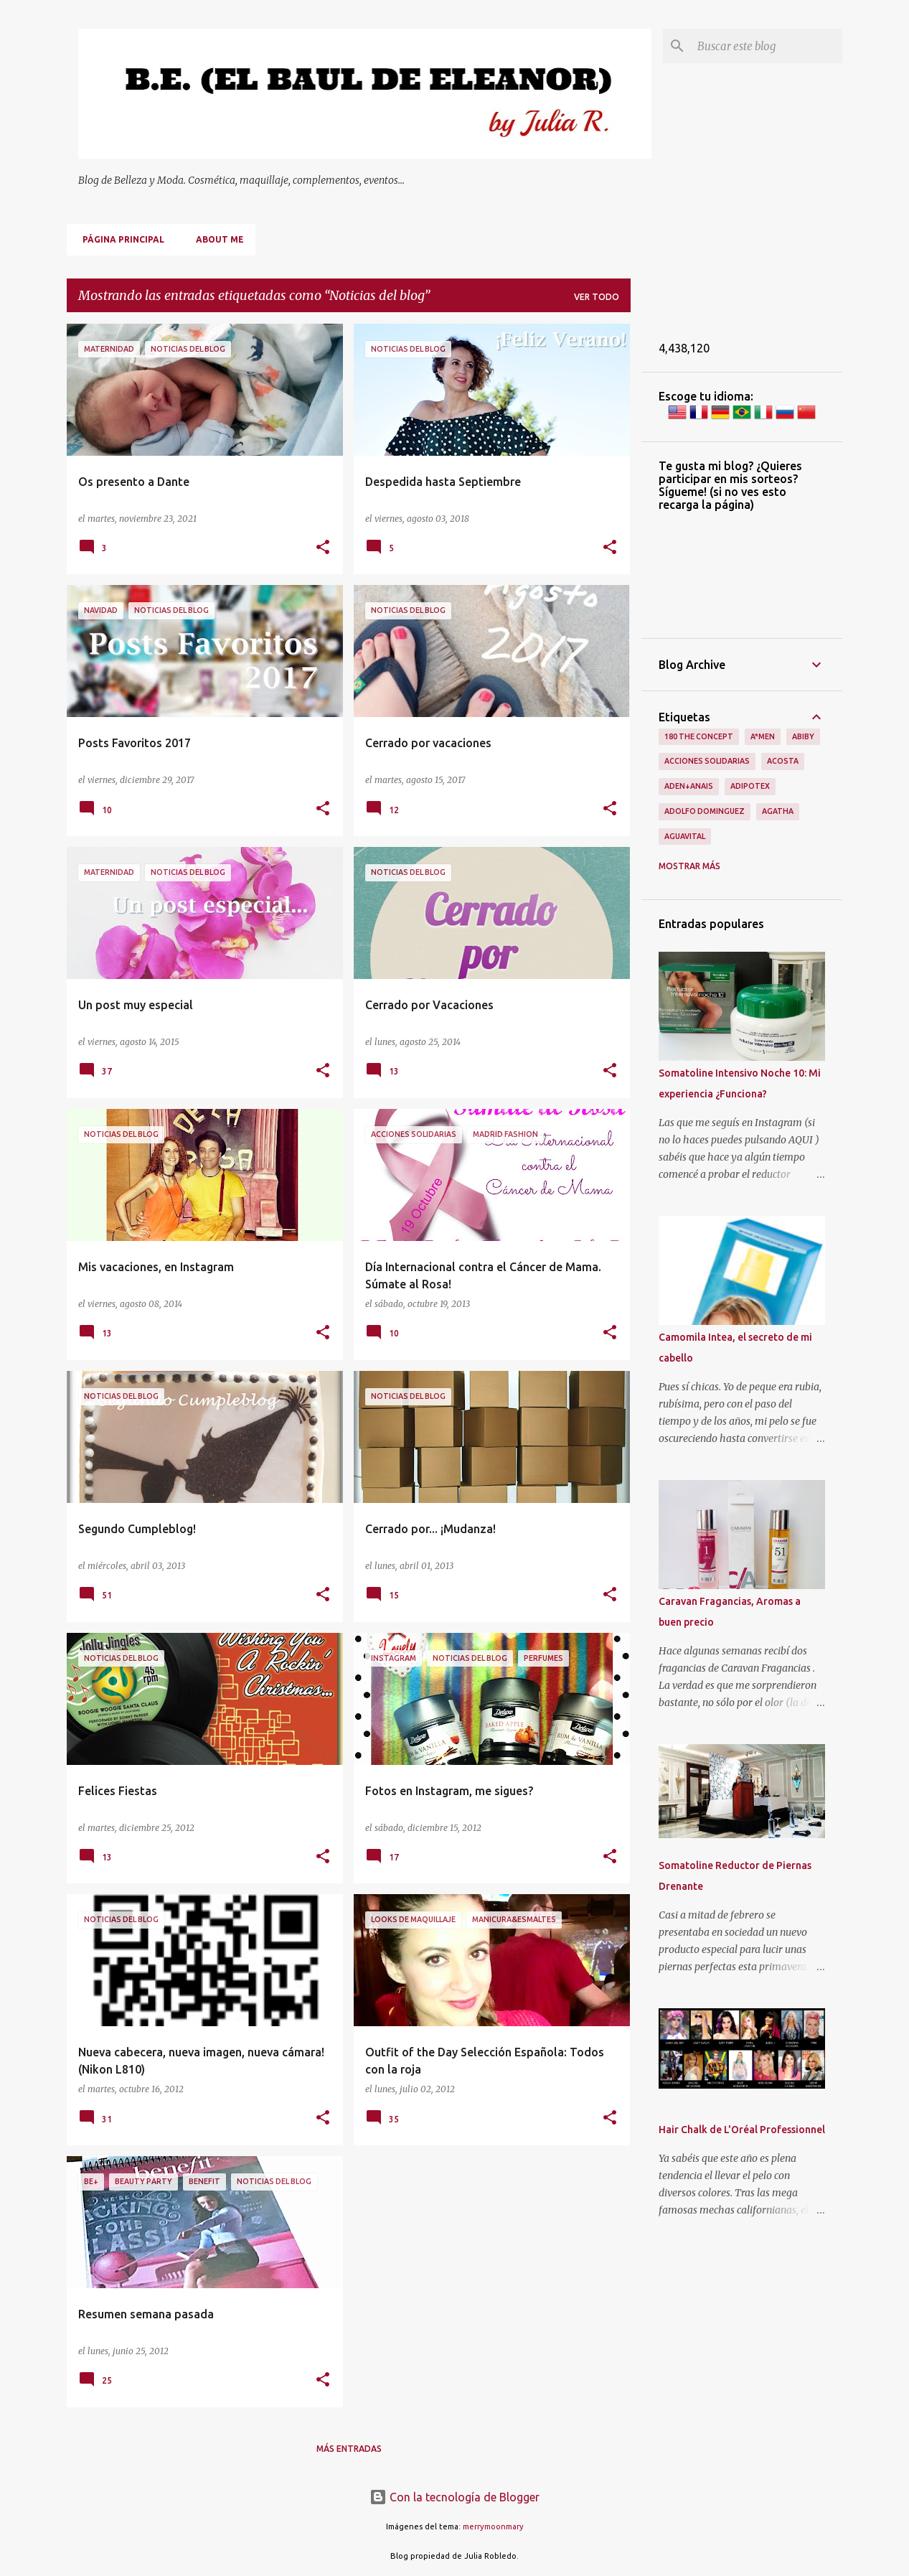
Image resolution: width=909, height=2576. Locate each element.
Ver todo (596, 296)
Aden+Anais (688, 786)
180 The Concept (698, 736)
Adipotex (750, 786)
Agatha (777, 811)
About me (216, 239)
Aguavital (684, 836)
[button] (322, 548)
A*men (762, 736)
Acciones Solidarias (707, 761)
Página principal (119, 239)
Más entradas (349, 2448)
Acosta (783, 761)
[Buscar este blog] (767, 46)
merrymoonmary (493, 2526)
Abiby (803, 736)
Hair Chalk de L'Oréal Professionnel (742, 2129)
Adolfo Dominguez (704, 811)
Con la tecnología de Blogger (454, 2497)
